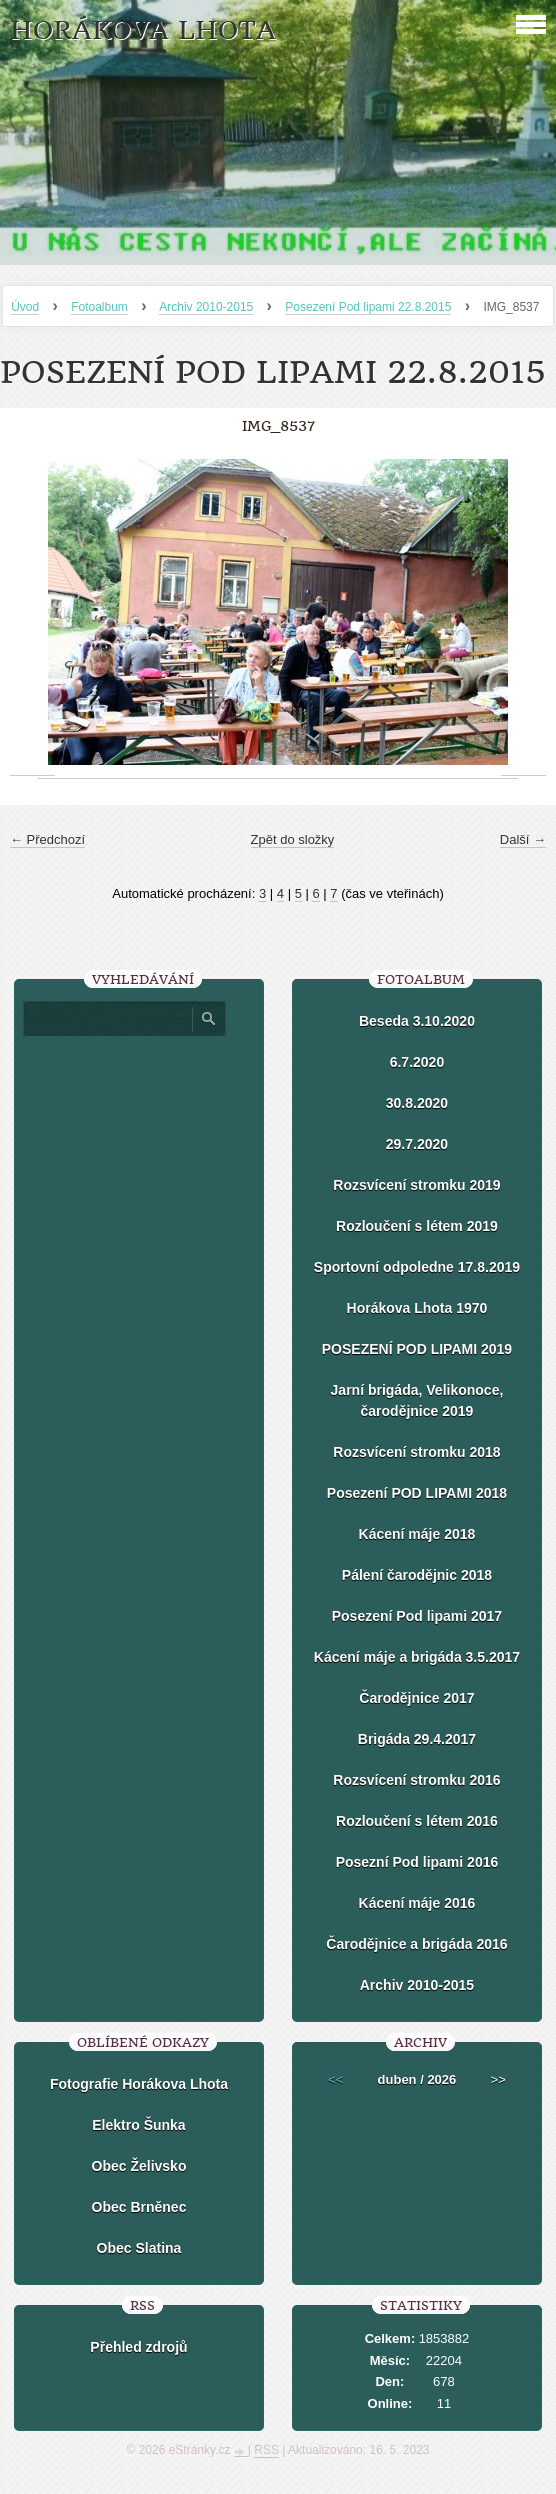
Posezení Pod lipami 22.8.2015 (368, 307)
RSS (266, 2450)
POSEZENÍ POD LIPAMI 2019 (417, 1349)
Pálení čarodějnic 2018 (417, 1575)
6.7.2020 (417, 1062)
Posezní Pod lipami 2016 (417, 1862)
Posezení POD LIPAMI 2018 (417, 1493)
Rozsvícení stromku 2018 (416, 1452)
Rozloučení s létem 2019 (417, 1226)
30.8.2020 (417, 1103)
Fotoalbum (99, 307)
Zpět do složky (293, 839)
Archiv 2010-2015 (206, 307)
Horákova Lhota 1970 (417, 1308)
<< (335, 2079)
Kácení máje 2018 (417, 1534)
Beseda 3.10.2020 (417, 1021)
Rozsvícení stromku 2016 (416, 1780)
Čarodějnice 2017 (416, 1698)
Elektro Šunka (138, 2125)
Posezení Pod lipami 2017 (417, 1616)
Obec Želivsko (139, 2166)
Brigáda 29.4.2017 (417, 1739)
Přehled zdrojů (138, 2347)
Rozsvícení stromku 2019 (416, 1185)
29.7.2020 (417, 1144)
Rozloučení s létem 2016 (417, 1821)
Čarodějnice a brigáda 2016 (416, 1944)
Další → (523, 839)
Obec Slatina (139, 2248)
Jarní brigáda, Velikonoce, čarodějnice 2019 (417, 1400)
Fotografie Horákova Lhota (139, 2084)
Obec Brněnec (139, 2207)
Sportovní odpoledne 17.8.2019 (417, 1267)
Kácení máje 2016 (417, 1903)
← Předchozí (47, 839)
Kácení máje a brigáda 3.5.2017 (417, 1657)
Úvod (25, 307)
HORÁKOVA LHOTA (143, 30)
